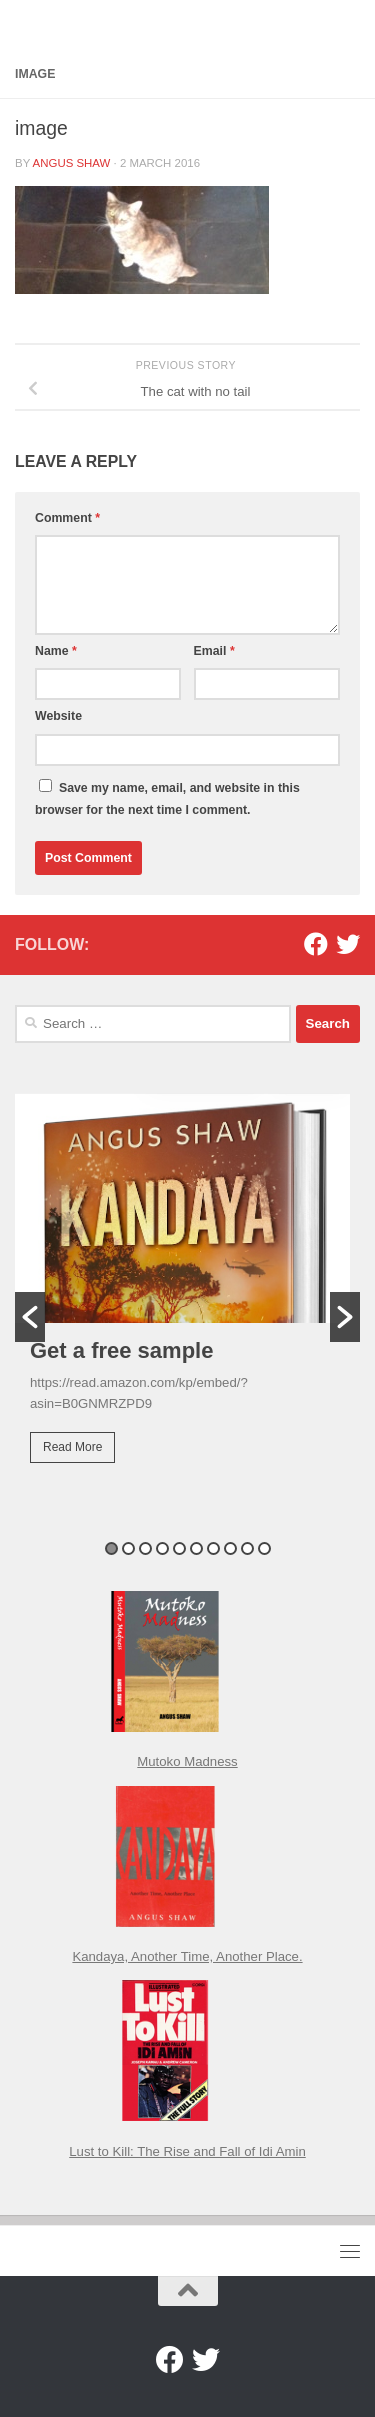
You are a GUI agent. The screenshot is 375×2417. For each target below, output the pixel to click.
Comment (67, 518)
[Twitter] (348, 944)
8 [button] (230, 1548)
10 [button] (264, 1548)
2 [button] (128, 1548)
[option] (187, 1292)
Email (214, 651)
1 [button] (111, 1548)
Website (58, 716)
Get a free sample (121, 1350)
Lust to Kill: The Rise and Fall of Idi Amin (187, 2151)
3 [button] (145, 1548)
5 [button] (179, 1548)
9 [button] (247, 1548)
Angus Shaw (72, 163)
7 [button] (213, 1548)
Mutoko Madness (187, 1761)
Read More (72, 1447)
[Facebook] (316, 944)
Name (56, 651)
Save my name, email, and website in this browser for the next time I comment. (167, 799)
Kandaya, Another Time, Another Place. (187, 1956)
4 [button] (162, 1548)
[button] (30, 1317)
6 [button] (196, 1548)
